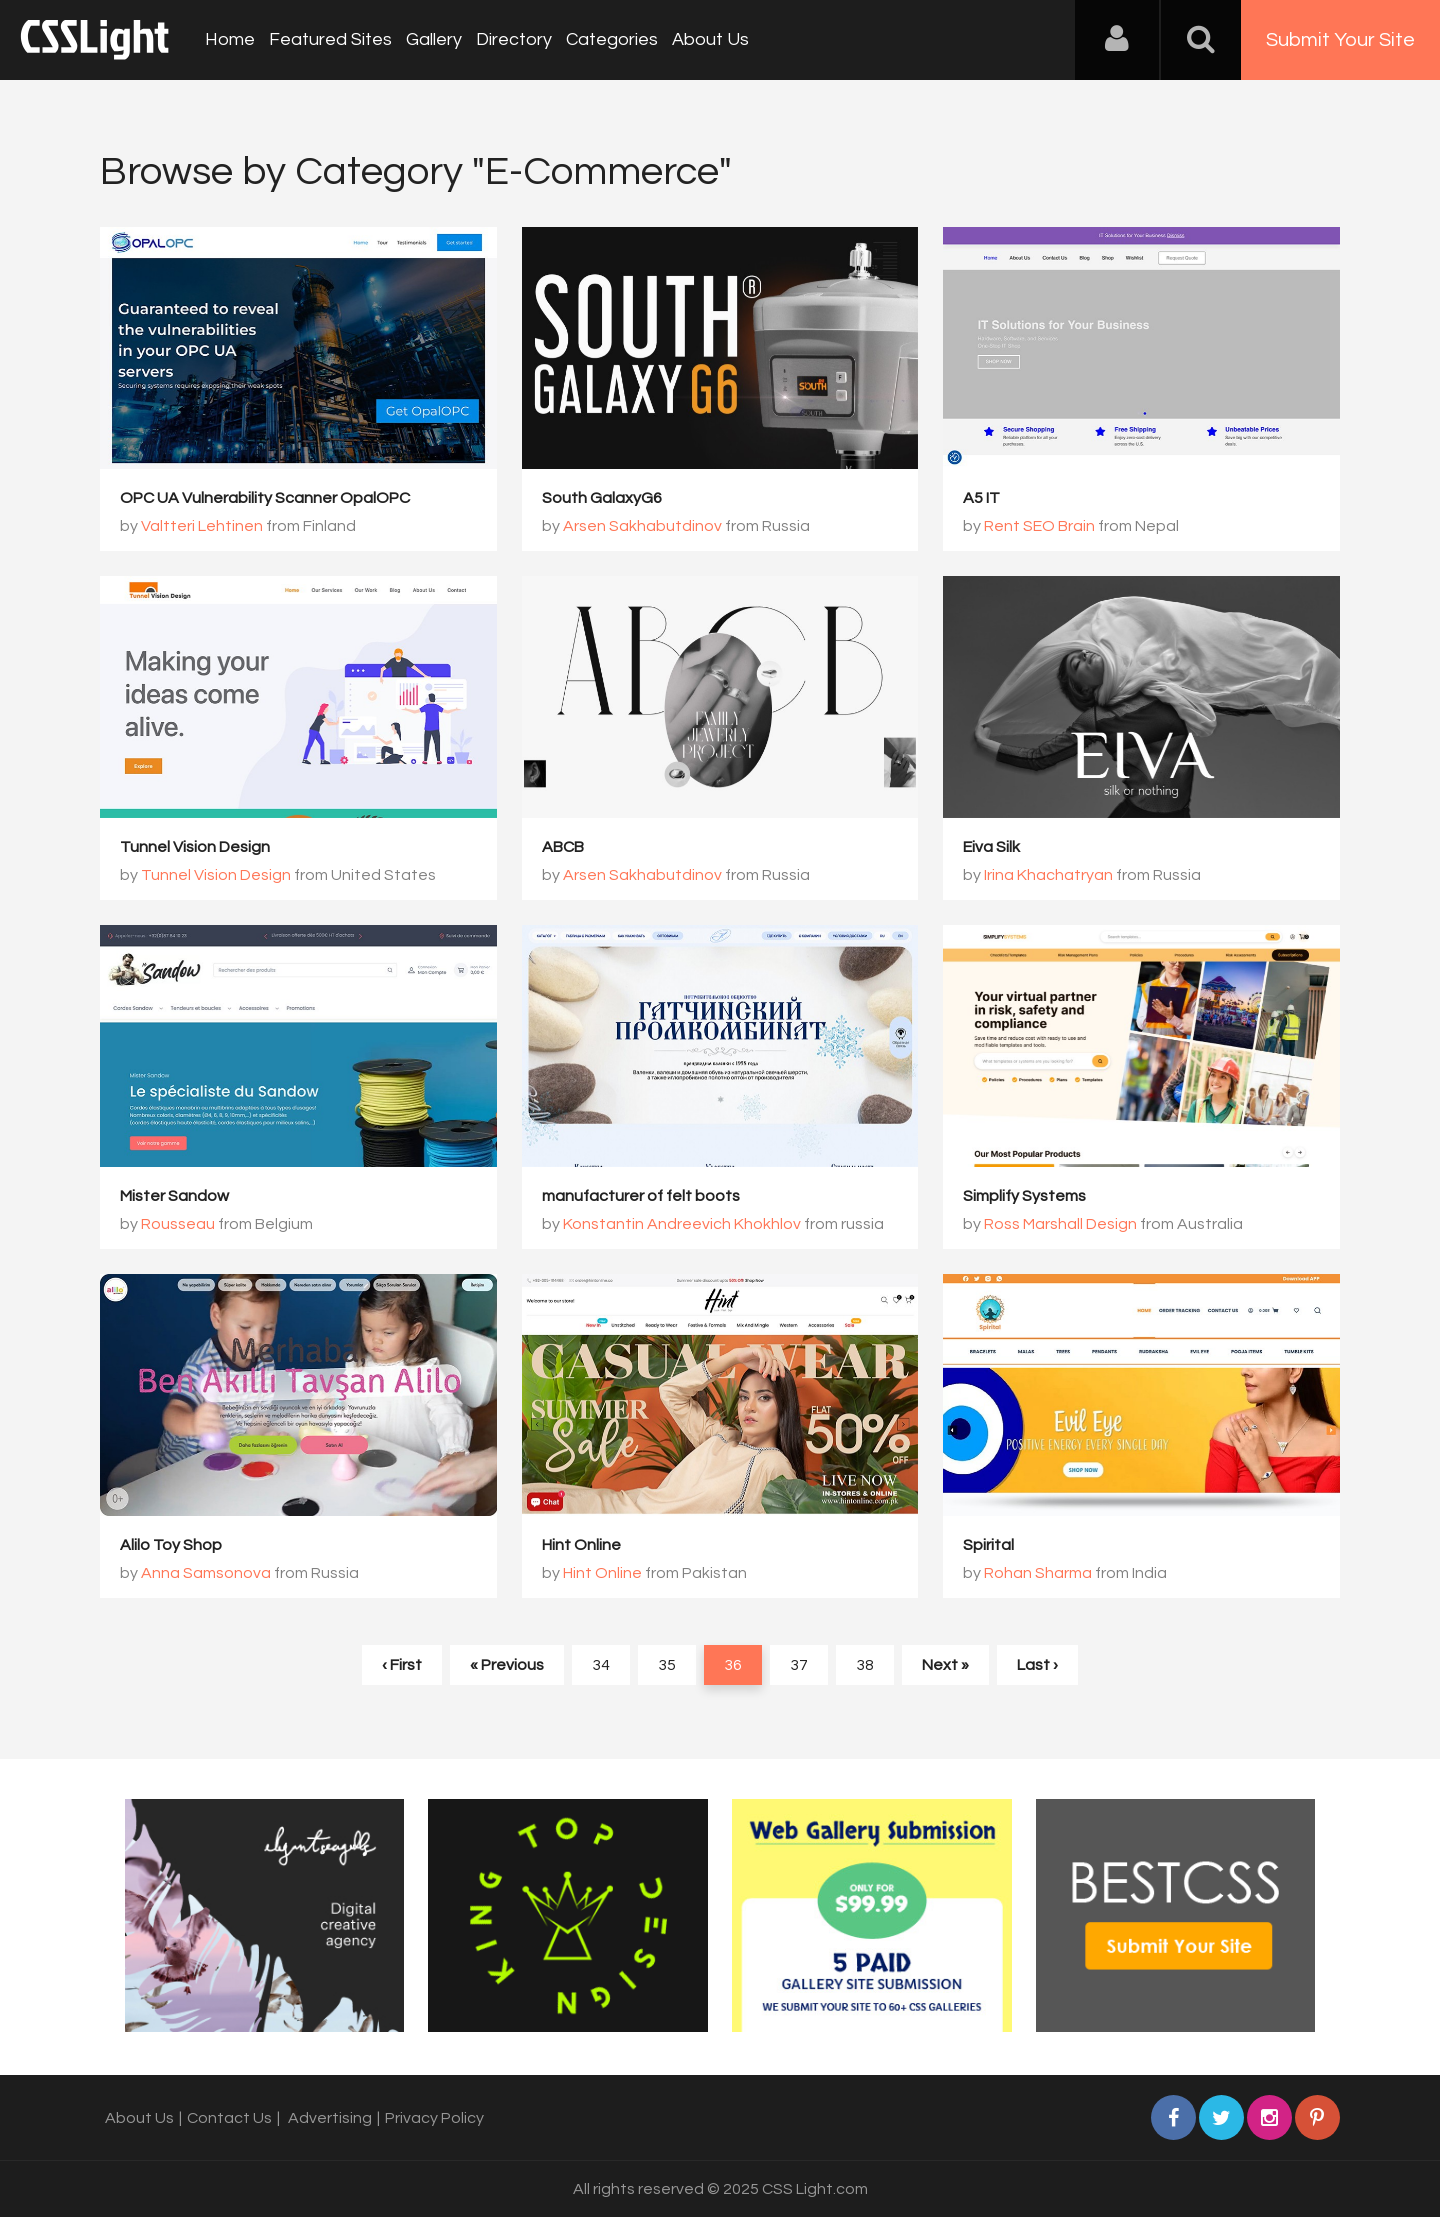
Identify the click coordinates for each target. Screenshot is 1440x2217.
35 (667, 1665)
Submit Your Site (1340, 40)
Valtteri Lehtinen (202, 526)
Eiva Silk (991, 847)
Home (230, 39)
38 (865, 1665)
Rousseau (178, 1224)
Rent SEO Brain (1039, 526)
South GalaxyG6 (602, 498)
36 (733, 1665)
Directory (514, 39)
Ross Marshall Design (1060, 1224)
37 (799, 1665)
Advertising (330, 2118)
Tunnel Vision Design (195, 847)
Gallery (434, 39)
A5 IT (981, 498)
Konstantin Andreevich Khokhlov (682, 1224)
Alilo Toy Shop (171, 1545)
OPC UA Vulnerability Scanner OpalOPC (265, 498)
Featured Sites (330, 39)
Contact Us (229, 2118)
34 (601, 1665)
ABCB (563, 847)
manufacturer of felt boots (641, 1196)
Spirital (988, 1545)
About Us (710, 39)
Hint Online (581, 1545)
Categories (612, 39)
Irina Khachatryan (1048, 875)
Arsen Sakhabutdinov (642, 526)
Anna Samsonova (206, 1573)
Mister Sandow (174, 1196)
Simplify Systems (1024, 1196)
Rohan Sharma (1038, 1573)
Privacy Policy (434, 2118)
